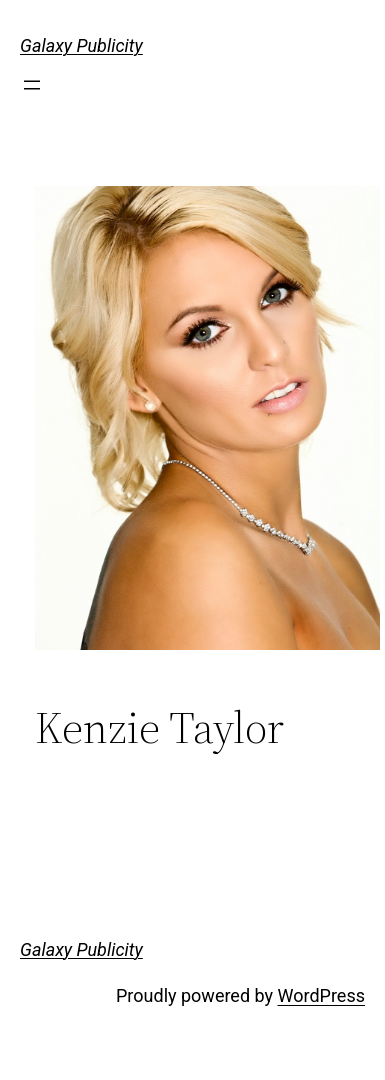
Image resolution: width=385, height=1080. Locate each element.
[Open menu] (32, 85)
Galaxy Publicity (81, 45)
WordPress (321, 995)
